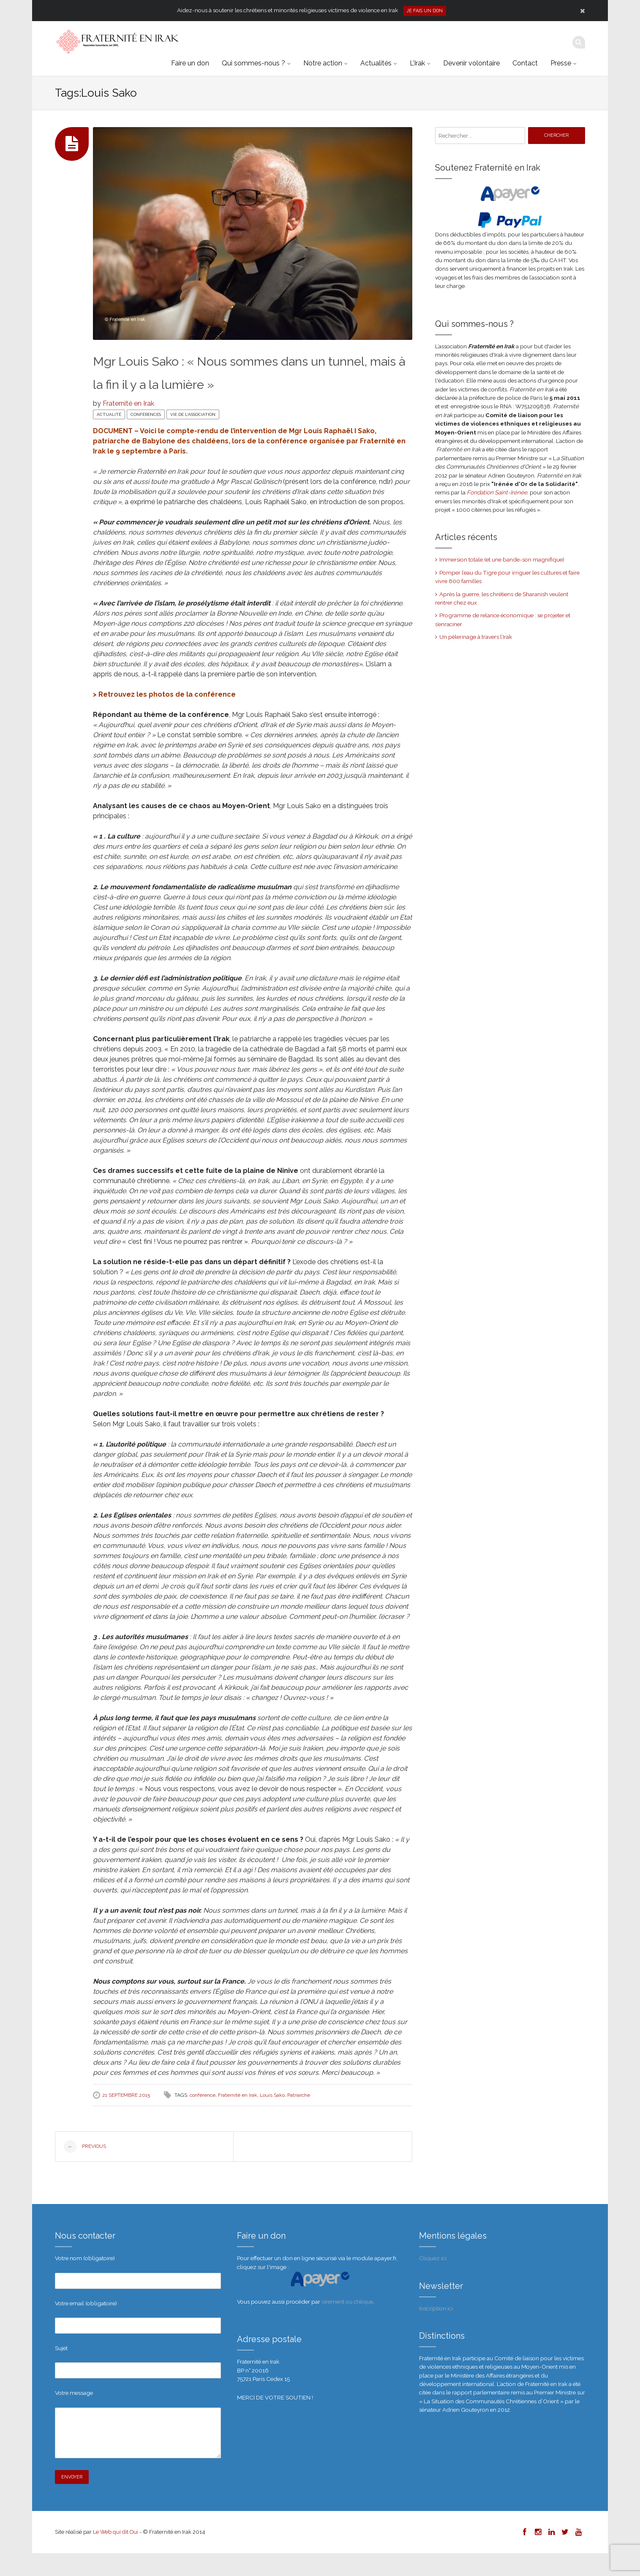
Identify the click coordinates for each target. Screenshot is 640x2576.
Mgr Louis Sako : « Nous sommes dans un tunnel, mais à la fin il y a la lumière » (234, 382)
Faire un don (190, 63)
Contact (525, 63)
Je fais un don (425, 11)
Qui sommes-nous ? (253, 63)
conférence (202, 2118)
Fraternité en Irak (128, 427)
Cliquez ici (433, 2281)
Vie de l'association (192, 437)
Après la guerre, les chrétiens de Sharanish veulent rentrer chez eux (501, 598)
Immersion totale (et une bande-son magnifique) (501, 559)
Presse (560, 63)
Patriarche (298, 2118)
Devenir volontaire (471, 63)
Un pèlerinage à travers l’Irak (475, 636)
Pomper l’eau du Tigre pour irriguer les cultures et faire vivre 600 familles (507, 576)
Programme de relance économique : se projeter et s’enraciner (502, 619)
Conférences (146, 437)
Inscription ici (436, 2331)
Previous (85, 2169)
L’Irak (417, 63)
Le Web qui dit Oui (115, 2555)
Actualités (376, 63)
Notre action (322, 63)
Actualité (109, 437)
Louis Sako (272, 2118)
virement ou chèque (347, 2324)
